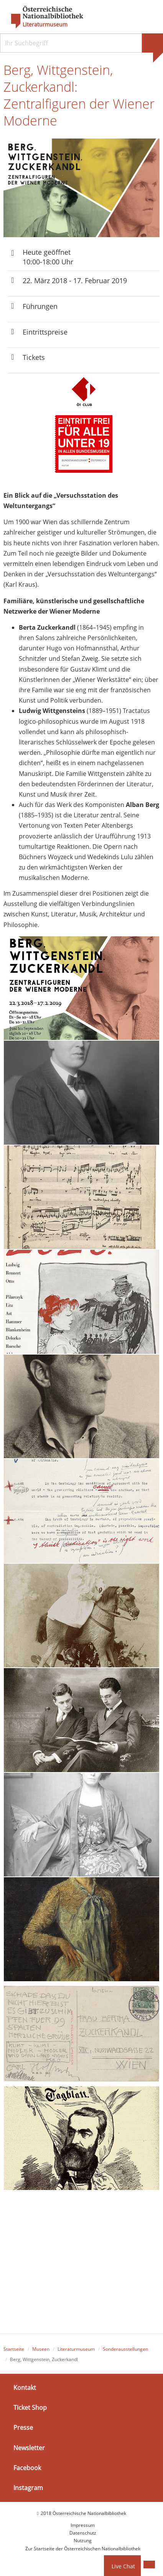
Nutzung (83, 2541)
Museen (40, 2349)
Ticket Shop (30, 2408)
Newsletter (29, 2448)
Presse (23, 2428)
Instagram (28, 2488)
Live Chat (123, 2566)
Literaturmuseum (45, 24)
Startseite (13, 2349)
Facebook (27, 2468)
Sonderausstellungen (125, 2349)
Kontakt (24, 2388)
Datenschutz (82, 2533)
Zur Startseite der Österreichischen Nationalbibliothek (82, 2548)
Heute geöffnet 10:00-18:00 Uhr (48, 257)
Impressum (83, 2525)
